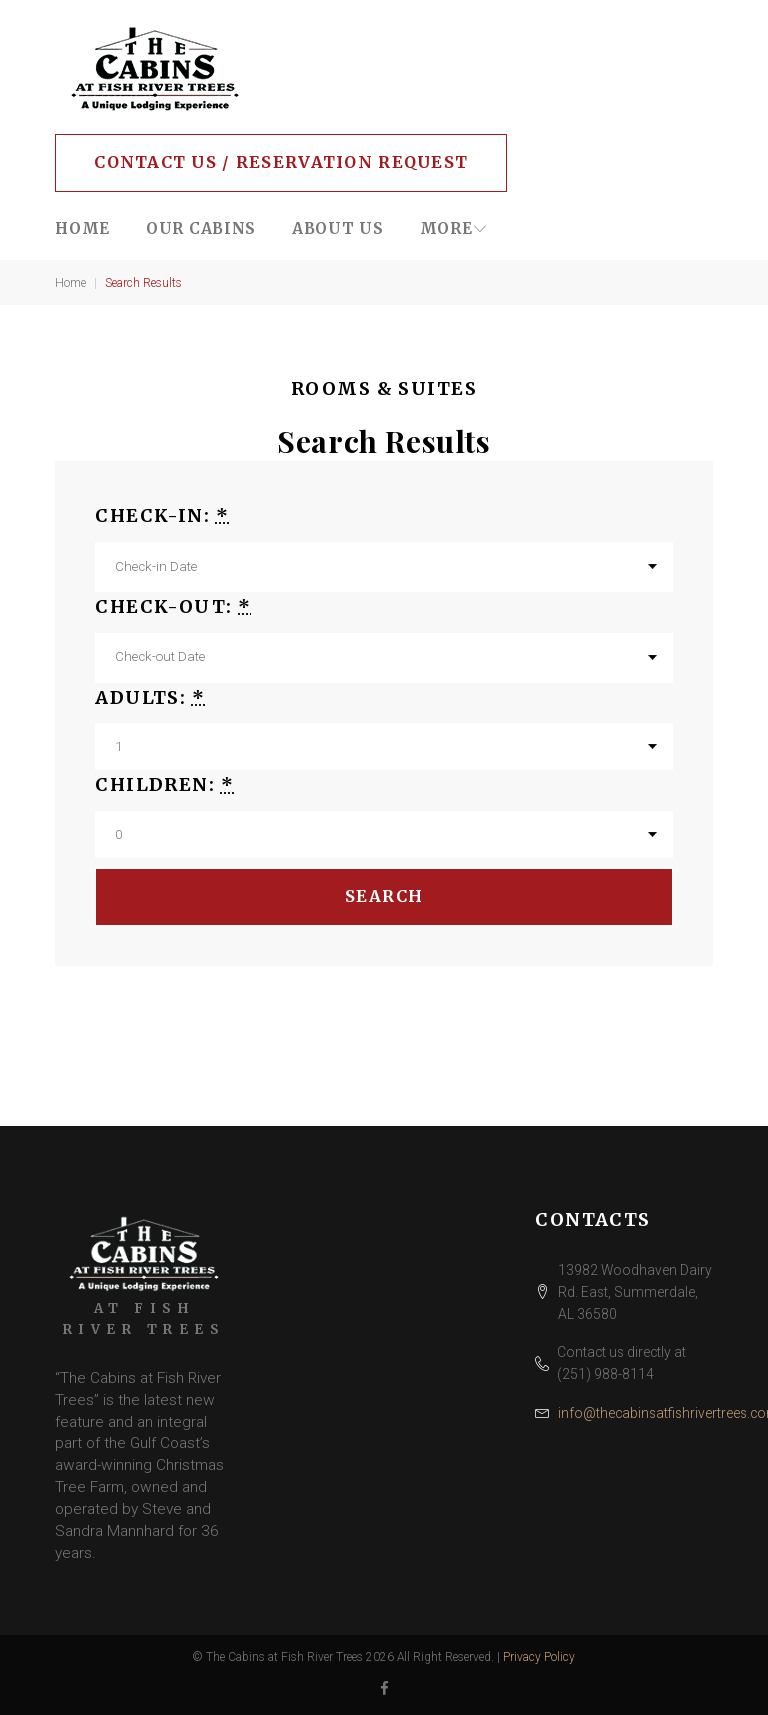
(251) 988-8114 (605, 1374)
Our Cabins (201, 228)
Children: (164, 784)
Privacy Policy (539, 1657)
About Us (338, 228)
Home (82, 228)
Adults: (150, 697)
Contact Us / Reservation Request (281, 162)
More (446, 228)
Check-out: (173, 606)
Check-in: (162, 515)
